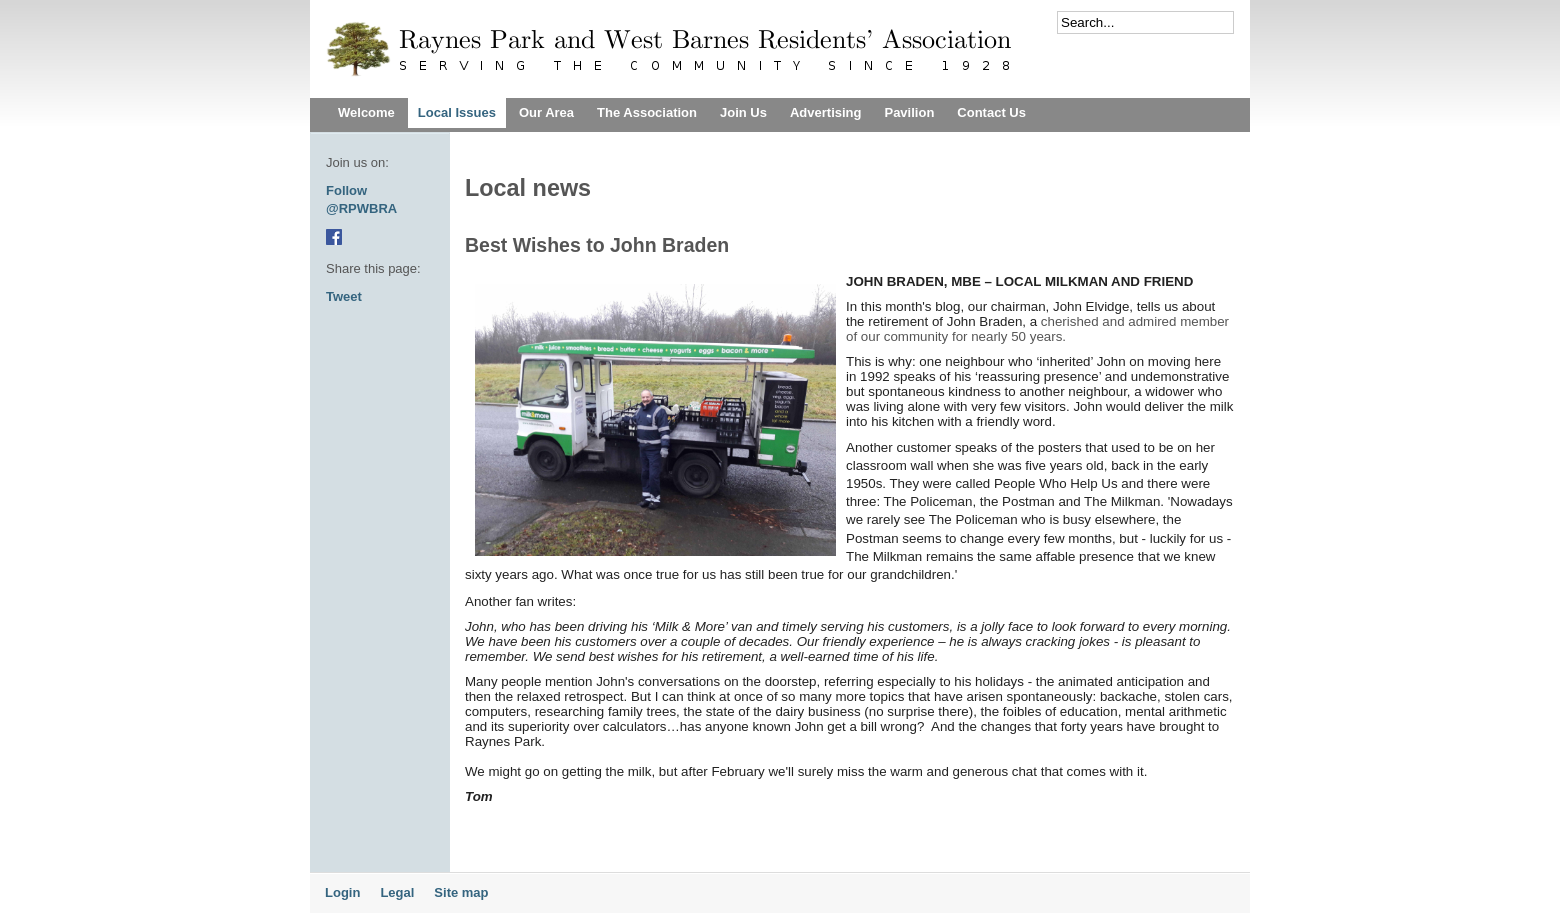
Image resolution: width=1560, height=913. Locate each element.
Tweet (344, 296)
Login (342, 892)
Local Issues (457, 112)
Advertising (826, 112)
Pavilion (909, 112)
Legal (397, 892)
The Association (647, 112)
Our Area (546, 112)
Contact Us (991, 112)
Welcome (366, 112)
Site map (461, 892)
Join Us (743, 112)
